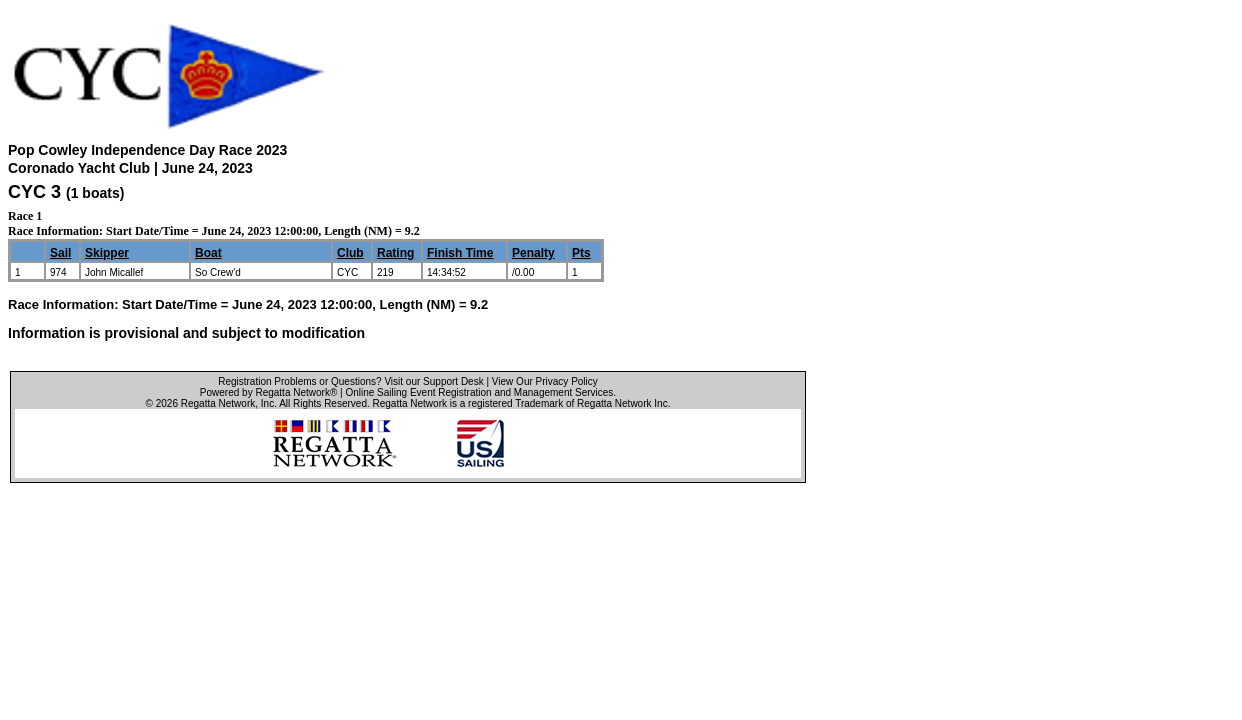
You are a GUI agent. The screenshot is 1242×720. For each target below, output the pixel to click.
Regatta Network (218, 403)
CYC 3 (34, 192)
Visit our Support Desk (433, 381)
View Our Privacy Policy (545, 381)
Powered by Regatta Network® (268, 392)
